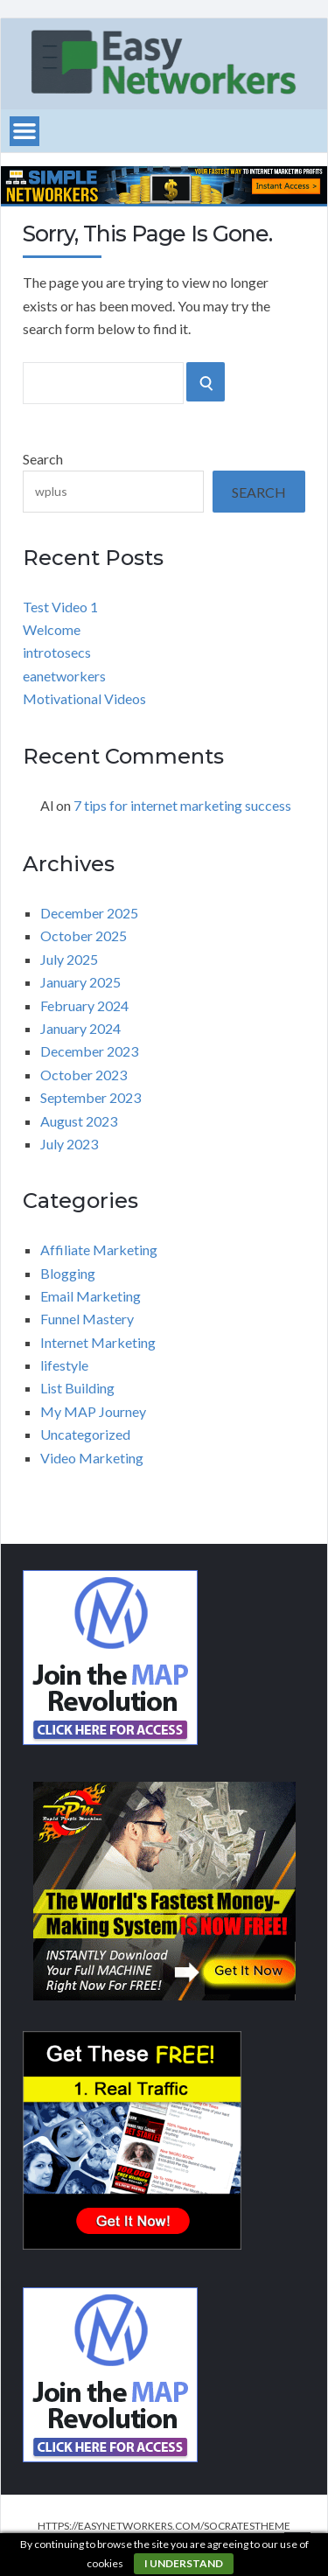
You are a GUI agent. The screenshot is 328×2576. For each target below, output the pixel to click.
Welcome (51, 629)
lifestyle (64, 1365)
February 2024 (84, 1005)
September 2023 (90, 1097)
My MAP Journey (93, 1411)
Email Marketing (90, 1296)
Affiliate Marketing (98, 1249)
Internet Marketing (98, 1342)
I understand (183, 2563)
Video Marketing (91, 1457)
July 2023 (69, 1143)
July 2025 (69, 959)
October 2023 (83, 1074)
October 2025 (83, 935)
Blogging (67, 1273)
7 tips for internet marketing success (182, 805)
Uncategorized (85, 1434)
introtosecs (57, 652)
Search (43, 458)
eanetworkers (64, 675)
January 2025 (80, 982)
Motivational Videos (84, 698)
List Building (77, 1387)
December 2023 (89, 1051)
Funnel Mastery (87, 1318)
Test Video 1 (60, 606)
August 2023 (78, 1121)
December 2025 (89, 912)
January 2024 (80, 1028)
